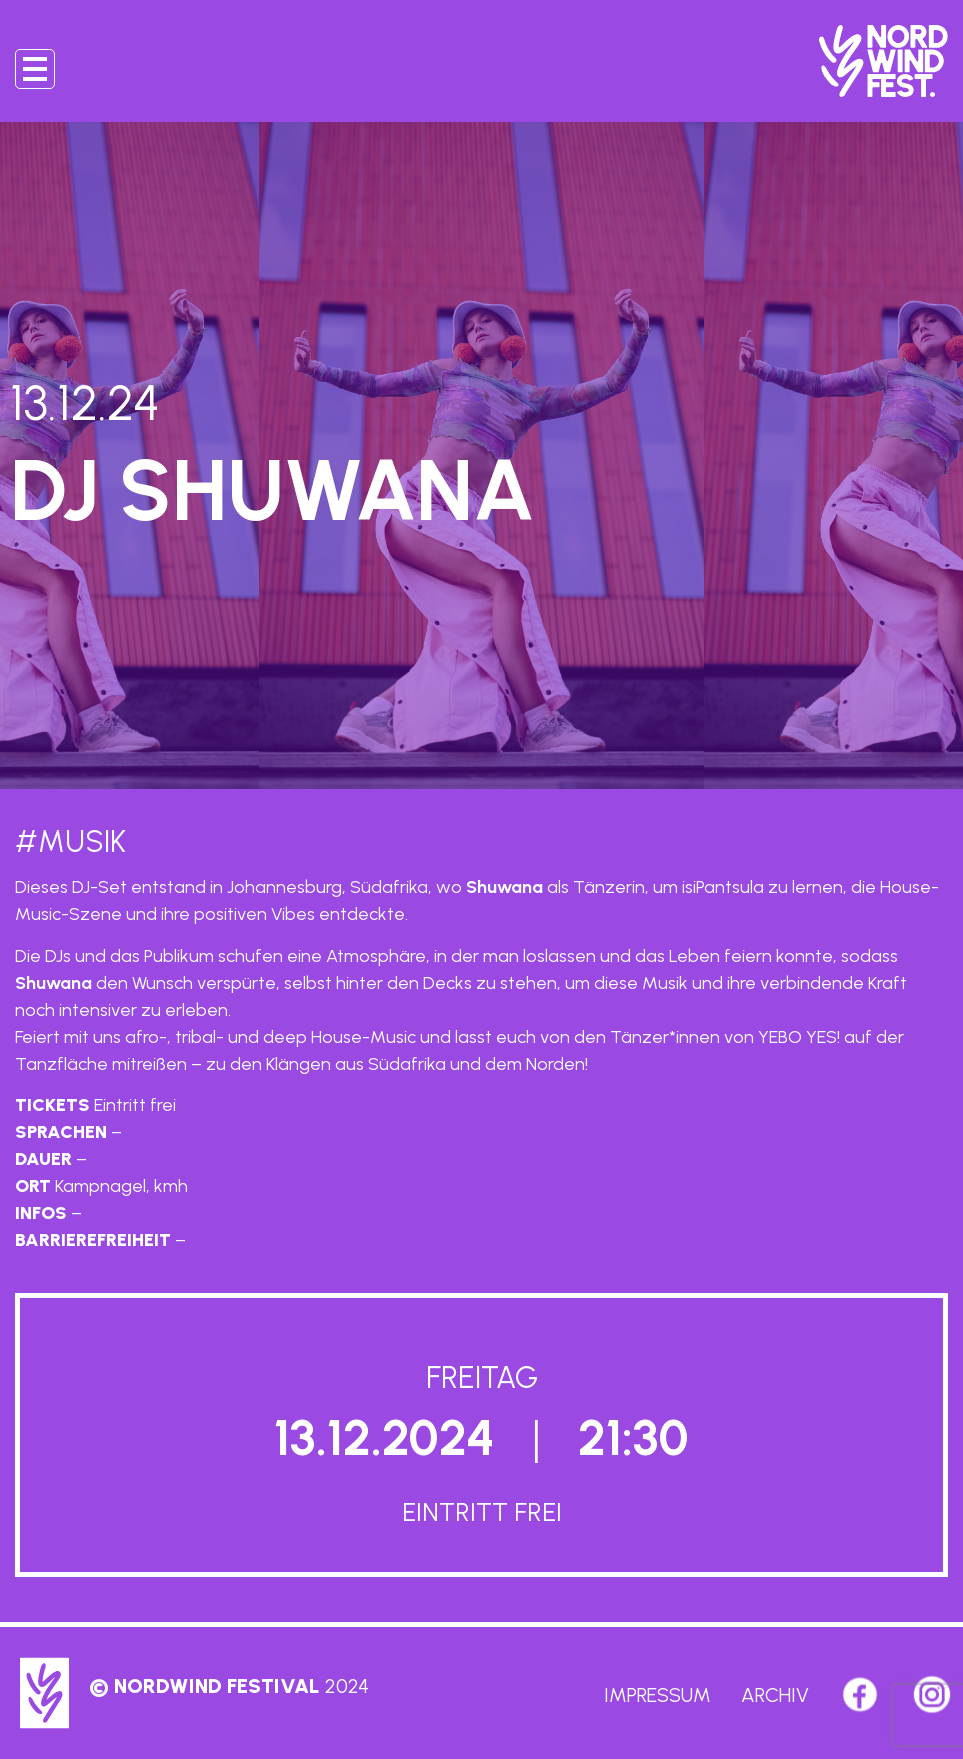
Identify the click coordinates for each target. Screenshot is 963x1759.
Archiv (775, 1695)
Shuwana (504, 887)
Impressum (657, 1695)
